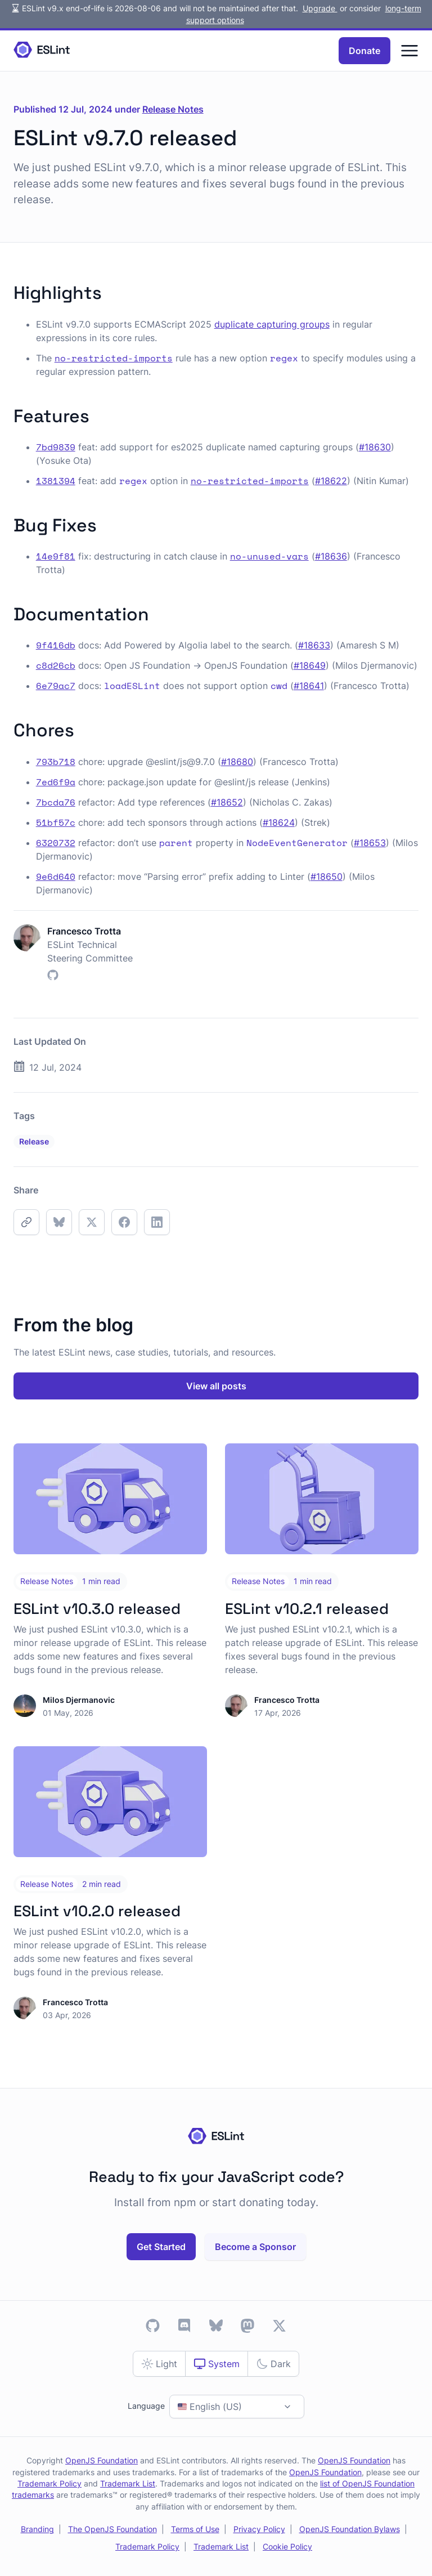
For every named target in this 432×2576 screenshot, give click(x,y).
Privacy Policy (259, 2529)
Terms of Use (195, 2529)
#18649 (310, 665)
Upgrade (320, 8)
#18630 (375, 447)
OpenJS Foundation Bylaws (349, 2529)
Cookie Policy (287, 2546)
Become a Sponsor (255, 2246)
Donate (364, 50)
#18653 (370, 842)
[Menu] (409, 50)
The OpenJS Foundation (112, 2529)
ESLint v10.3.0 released (97, 1608)
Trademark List (127, 2483)
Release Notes (173, 109)
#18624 (279, 822)
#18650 (326, 876)
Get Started (161, 2246)
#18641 (309, 685)
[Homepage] (42, 50)
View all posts (216, 1386)
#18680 (237, 761)
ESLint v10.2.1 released (307, 1608)
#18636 (331, 556)
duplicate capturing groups (272, 324)
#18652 (227, 802)
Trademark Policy (49, 2483)
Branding (37, 2529)
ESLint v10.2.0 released (97, 1911)
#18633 (314, 645)
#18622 (331, 480)
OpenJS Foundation (101, 2460)
